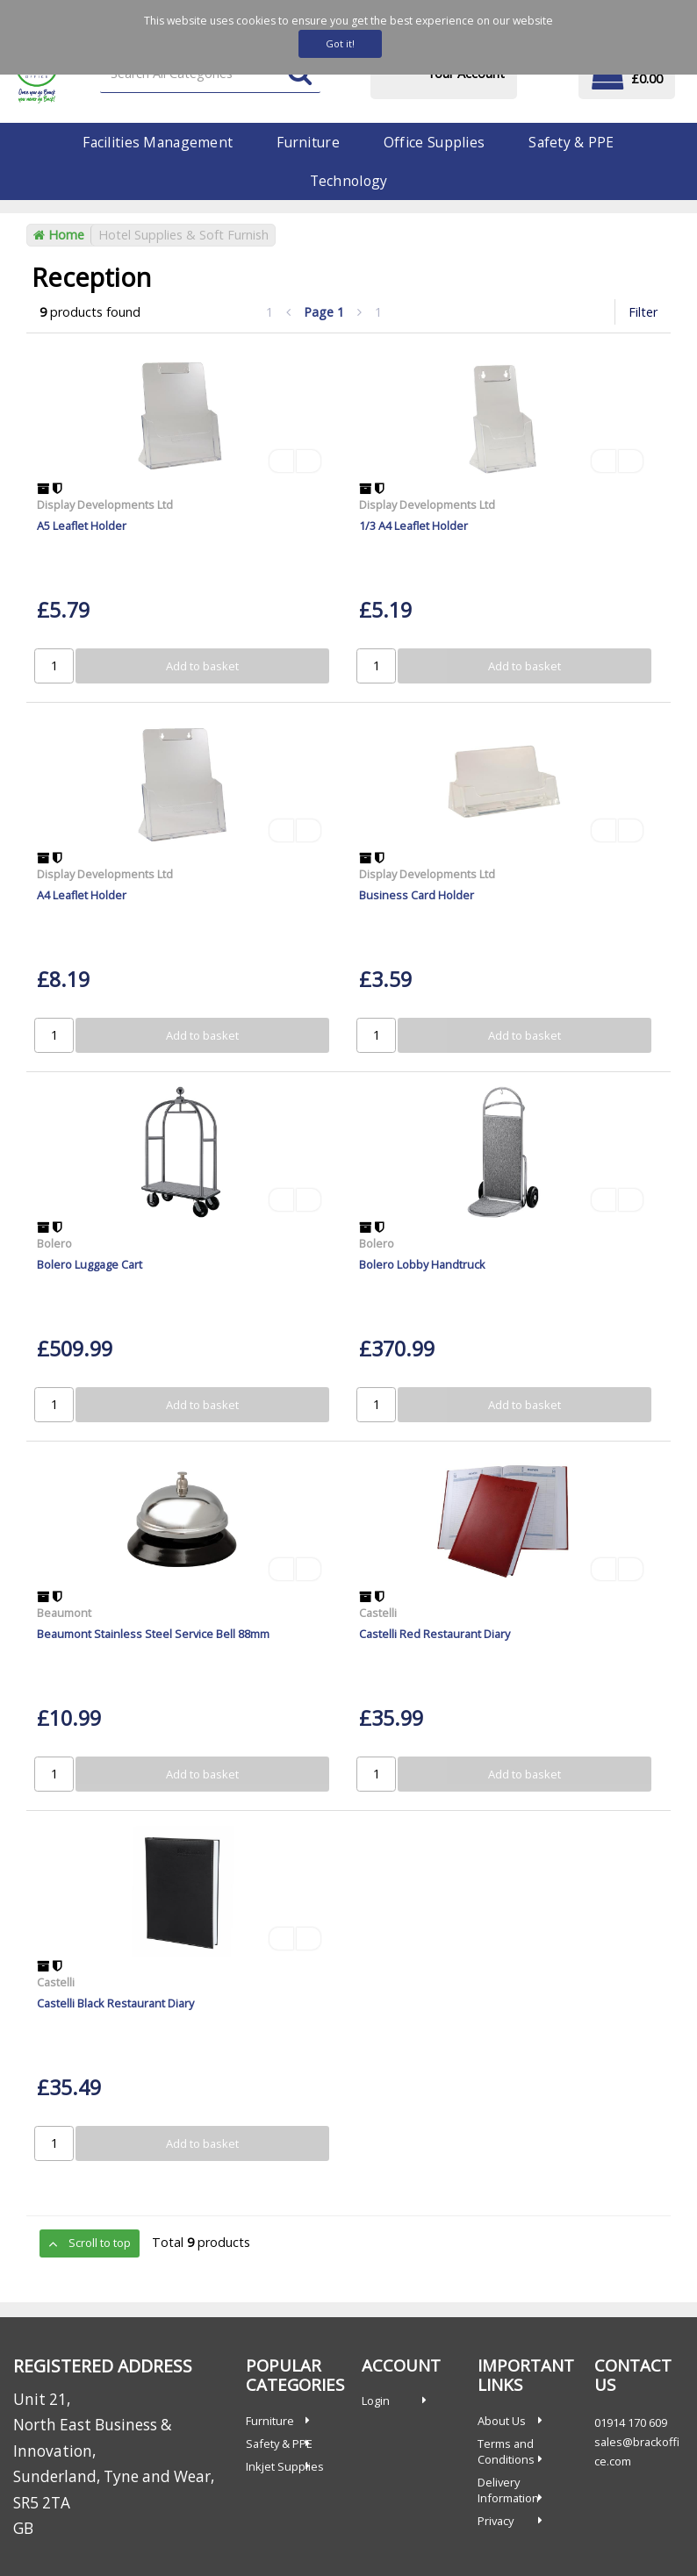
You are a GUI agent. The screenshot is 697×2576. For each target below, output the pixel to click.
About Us (502, 2421)
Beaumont (64, 1613)
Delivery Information (508, 2490)
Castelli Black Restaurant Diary (115, 2003)
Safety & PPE (571, 142)
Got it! (340, 43)
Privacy (496, 2521)
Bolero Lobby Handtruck (422, 1264)
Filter (643, 312)
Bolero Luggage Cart (89, 1264)
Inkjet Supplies (285, 2466)
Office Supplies (434, 142)
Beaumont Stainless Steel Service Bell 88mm (153, 1634)
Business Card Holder (416, 895)
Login (376, 2400)
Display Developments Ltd (105, 504)
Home (58, 234)
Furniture (308, 142)
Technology (349, 180)
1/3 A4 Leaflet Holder (413, 525)
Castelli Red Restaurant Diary (434, 1634)
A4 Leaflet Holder (81, 895)
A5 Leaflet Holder (81, 525)
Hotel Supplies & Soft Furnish (183, 234)
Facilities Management (158, 142)
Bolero (54, 1243)
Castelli (378, 1613)
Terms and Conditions (506, 2451)
